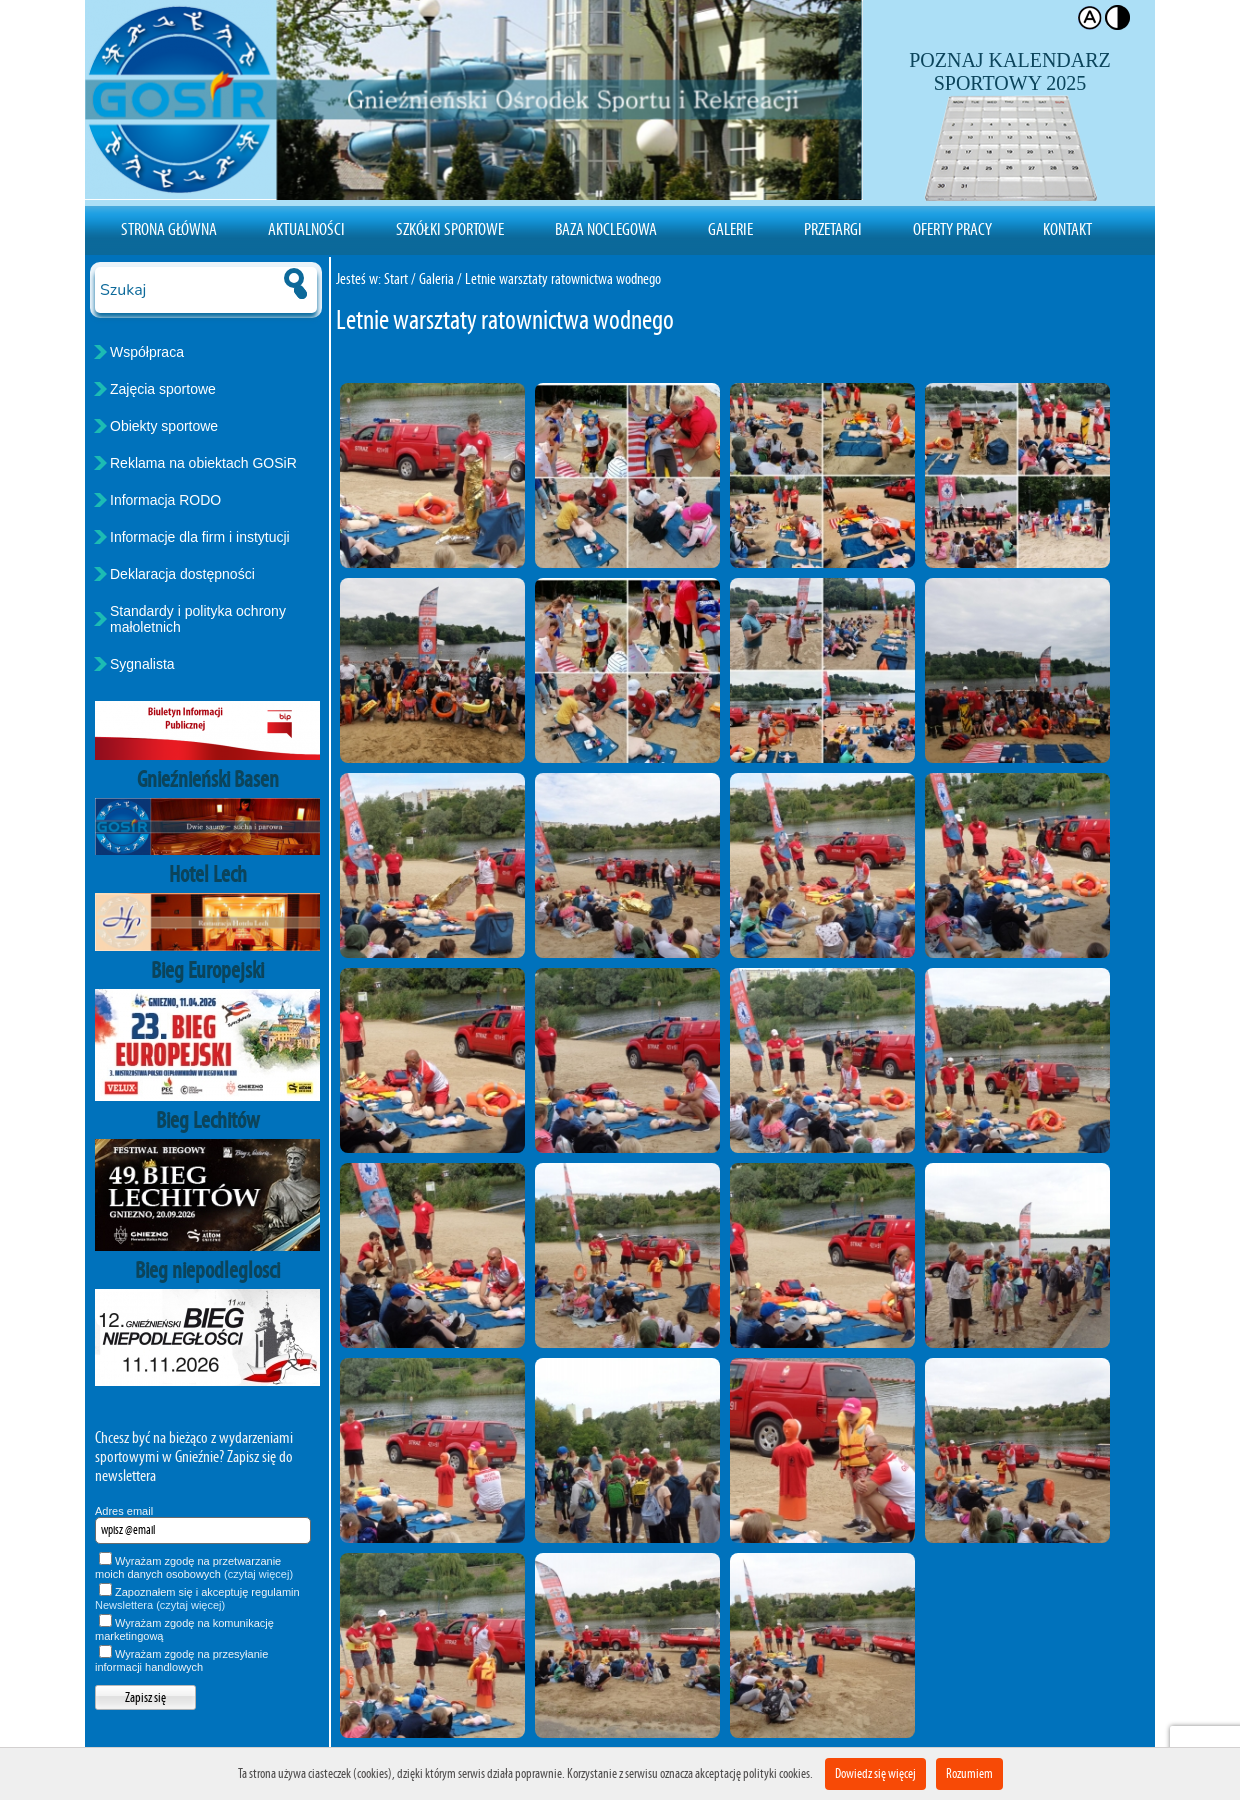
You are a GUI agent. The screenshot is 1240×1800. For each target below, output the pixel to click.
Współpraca (147, 352)
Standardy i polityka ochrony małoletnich (198, 619)
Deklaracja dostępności (182, 574)
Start (396, 278)
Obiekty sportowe (164, 426)
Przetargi (833, 229)
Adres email (124, 1511)
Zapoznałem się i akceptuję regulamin (197, 1598)
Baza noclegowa (606, 229)
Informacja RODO (165, 500)
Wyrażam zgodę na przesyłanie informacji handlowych (181, 1660)
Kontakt (1067, 229)
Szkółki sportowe (450, 229)
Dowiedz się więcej (875, 1773)
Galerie (730, 229)
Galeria (436, 278)
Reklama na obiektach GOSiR (203, 463)
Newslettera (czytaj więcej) (160, 1605)
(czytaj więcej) (258, 1574)
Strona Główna (169, 229)
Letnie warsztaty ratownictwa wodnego (563, 278)
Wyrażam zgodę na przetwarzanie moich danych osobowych (194, 1567)
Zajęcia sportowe (163, 389)
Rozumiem (969, 1773)
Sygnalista (142, 664)
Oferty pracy (952, 229)
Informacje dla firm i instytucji (200, 537)
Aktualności (306, 229)
